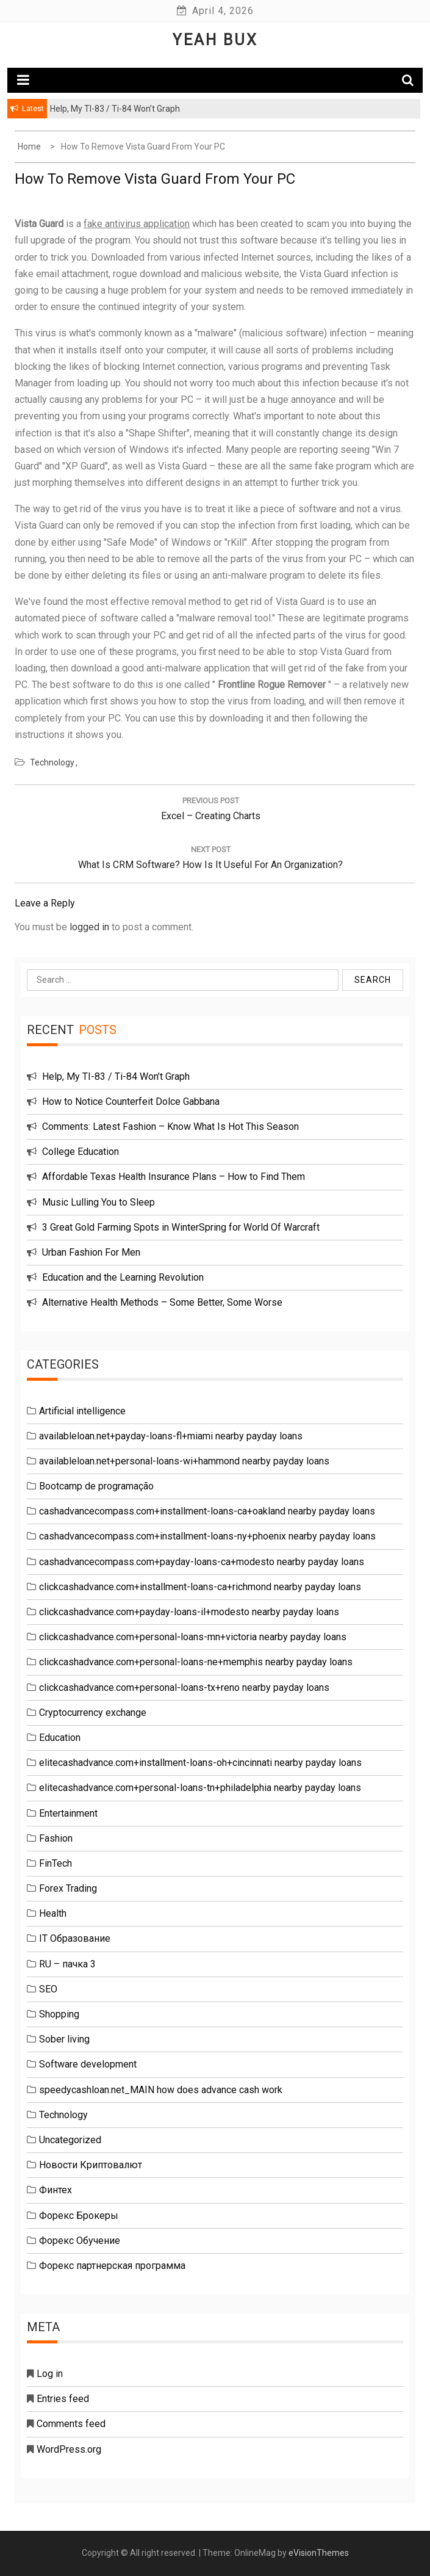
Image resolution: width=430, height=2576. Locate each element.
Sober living (64, 2039)
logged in (89, 927)
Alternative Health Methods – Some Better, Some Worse (162, 1302)
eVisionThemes (318, 2553)
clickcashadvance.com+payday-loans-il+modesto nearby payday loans (189, 1612)
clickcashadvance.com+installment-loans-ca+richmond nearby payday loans (200, 1587)
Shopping (59, 2014)
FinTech (55, 1863)
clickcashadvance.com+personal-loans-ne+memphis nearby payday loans (196, 1662)
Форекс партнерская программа (112, 2265)
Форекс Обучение (79, 2240)
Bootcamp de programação (96, 1486)
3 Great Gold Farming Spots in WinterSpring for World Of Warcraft (181, 1227)
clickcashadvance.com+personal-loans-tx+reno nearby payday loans (184, 1687)
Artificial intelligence (82, 1411)
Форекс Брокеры (78, 2215)
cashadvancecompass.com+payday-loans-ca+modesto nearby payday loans (201, 1562)
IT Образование (74, 1938)
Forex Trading (68, 1888)
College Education (80, 1151)
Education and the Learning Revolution (123, 1277)
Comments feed (71, 2423)
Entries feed (63, 2398)
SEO (48, 1989)
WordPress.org (69, 2449)
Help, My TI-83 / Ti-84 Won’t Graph (116, 1076)
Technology (52, 762)
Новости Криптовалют (90, 2165)
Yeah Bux (215, 40)
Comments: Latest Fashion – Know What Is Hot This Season (170, 1126)
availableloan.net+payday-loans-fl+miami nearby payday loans (171, 1436)
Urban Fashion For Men (91, 1252)
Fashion (56, 1838)
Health (52, 1913)
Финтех (55, 2190)
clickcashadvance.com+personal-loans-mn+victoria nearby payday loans (192, 1637)
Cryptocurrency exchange (92, 1712)
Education (60, 1737)
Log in (50, 2373)
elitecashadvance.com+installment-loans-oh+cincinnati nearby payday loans (200, 1762)
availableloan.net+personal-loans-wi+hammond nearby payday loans (184, 1461)
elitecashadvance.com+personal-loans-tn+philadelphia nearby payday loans (200, 1787)
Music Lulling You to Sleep (98, 1202)
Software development (88, 2064)
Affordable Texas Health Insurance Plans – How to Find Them (173, 1176)
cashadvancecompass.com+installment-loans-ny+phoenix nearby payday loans (207, 1536)
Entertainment (68, 1813)
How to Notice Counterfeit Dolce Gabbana (131, 1101)
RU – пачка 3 (67, 1964)
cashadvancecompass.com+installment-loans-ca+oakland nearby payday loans (207, 1511)
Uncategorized (70, 2140)
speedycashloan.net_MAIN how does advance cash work (160, 2090)
